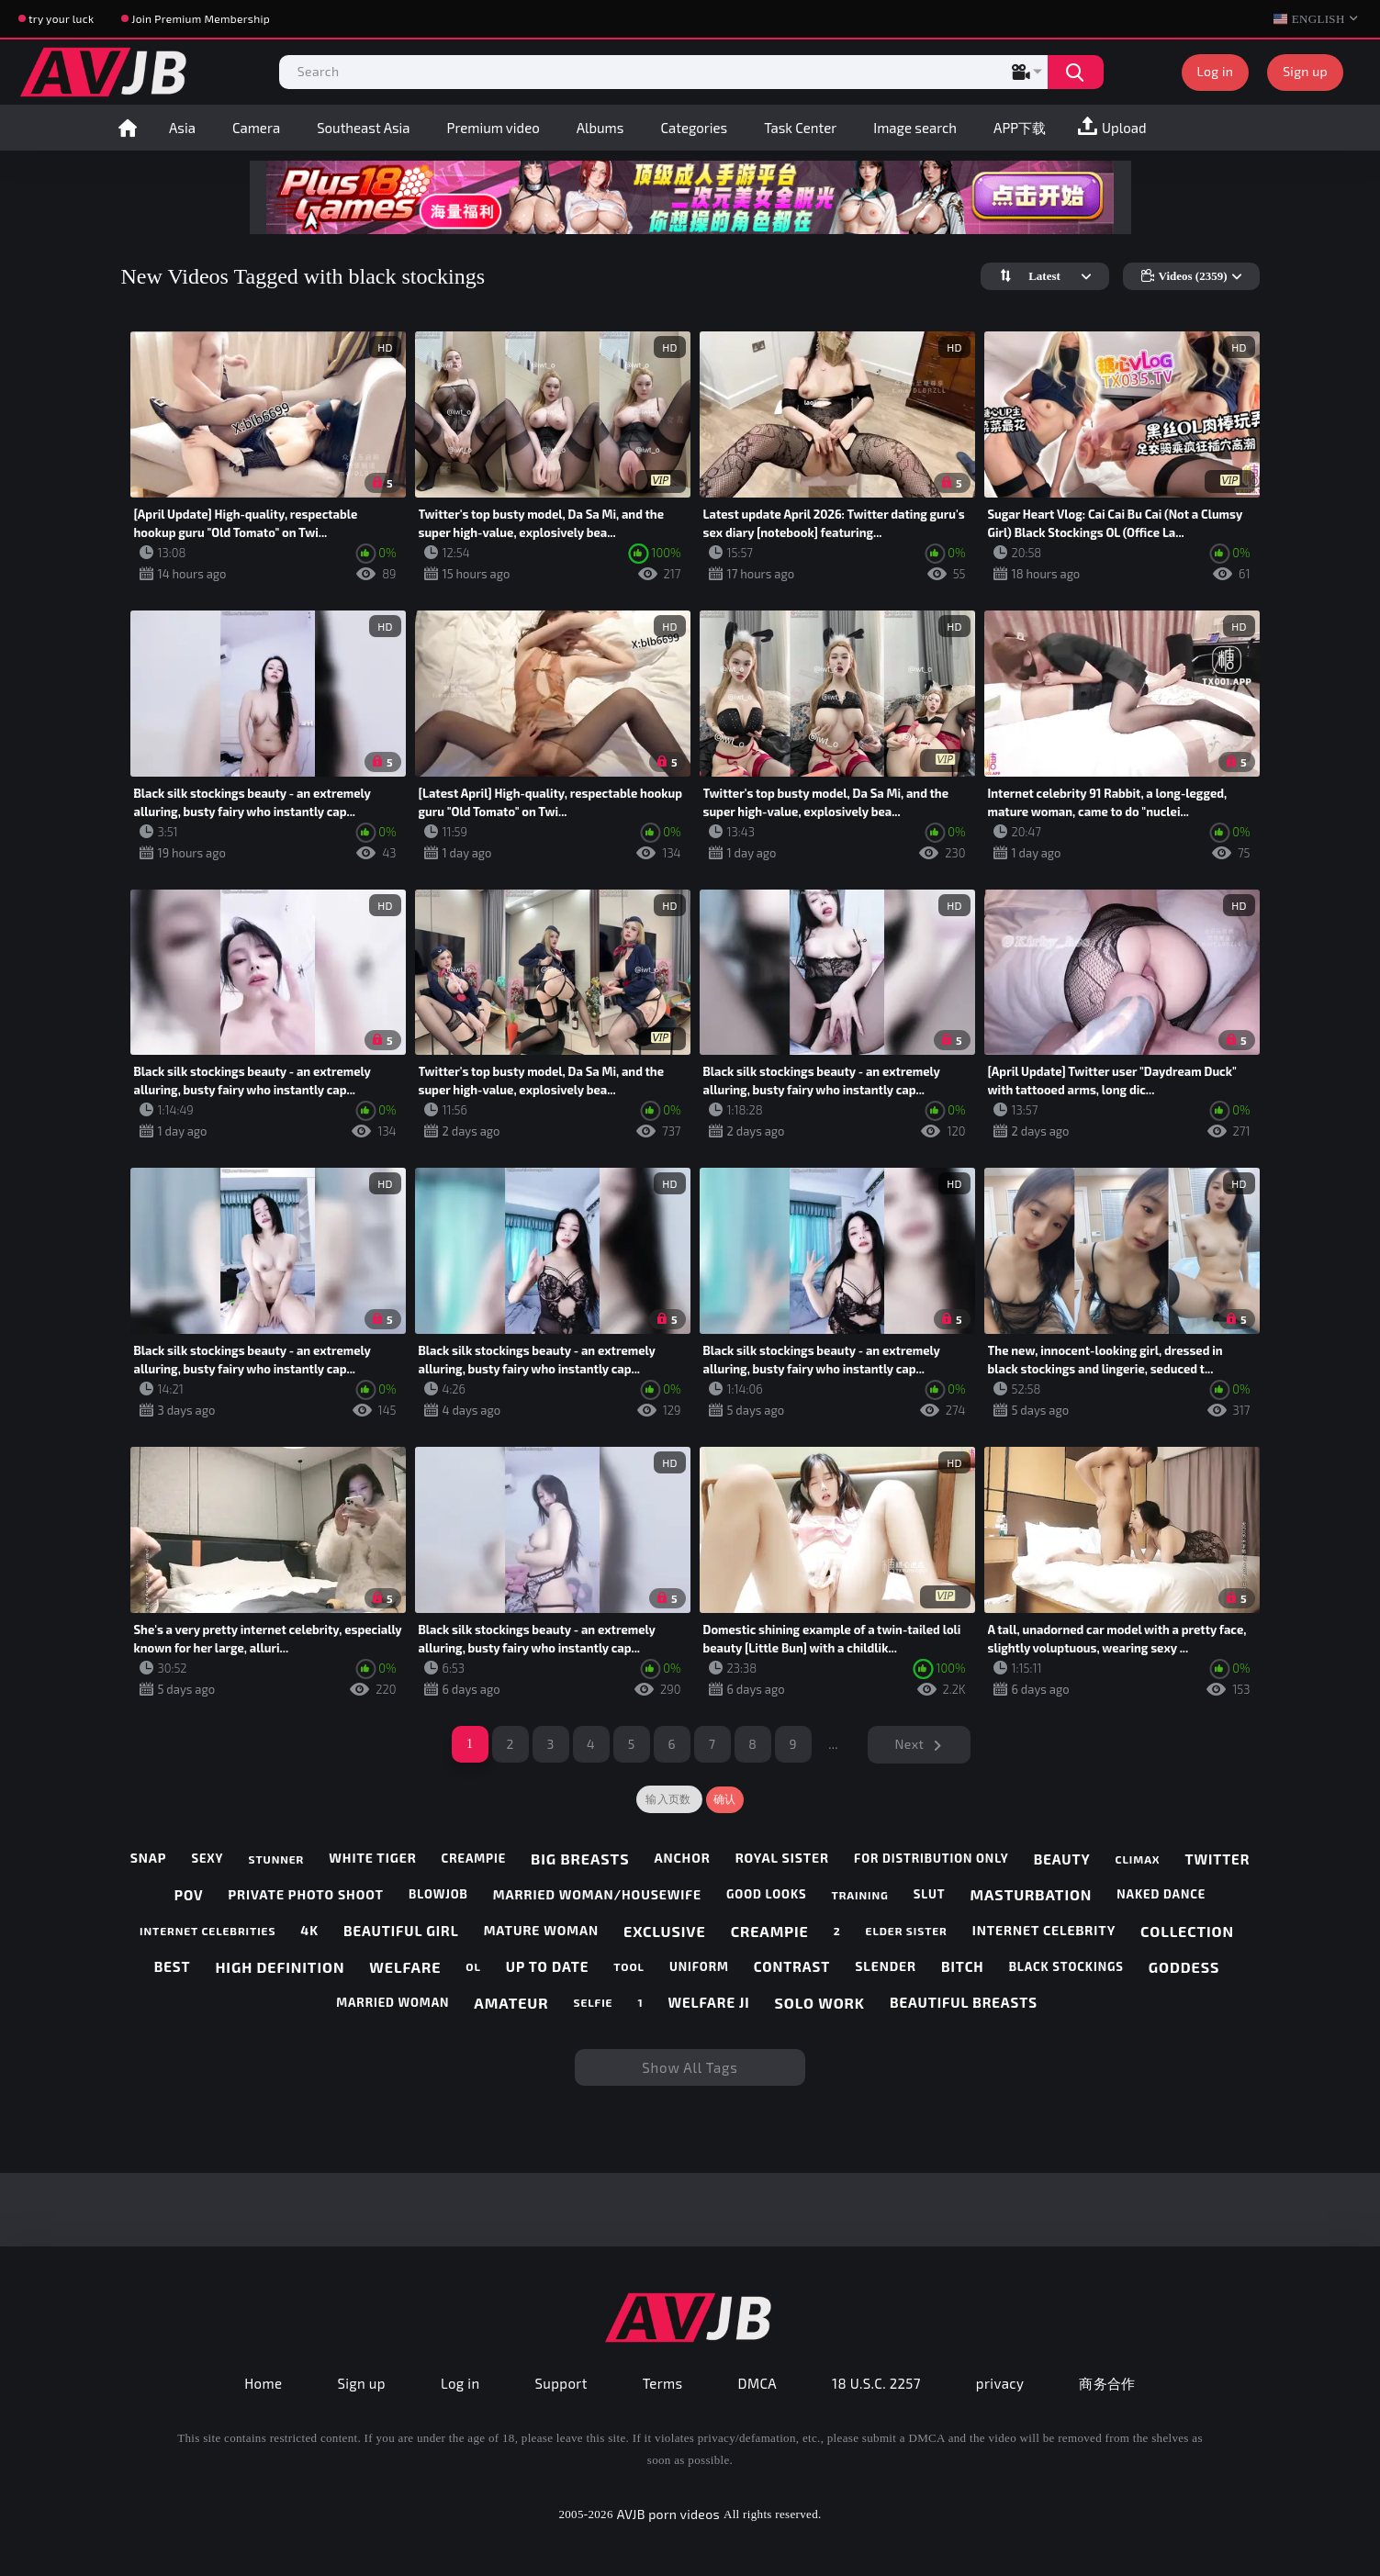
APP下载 (1019, 127)
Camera (256, 127)
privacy (1000, 2383)
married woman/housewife (597, 1894)
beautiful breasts (964, 2002)
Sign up (1305, 71)
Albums (600, 127)
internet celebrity (1044, 1930)
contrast (792, 1966)
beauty (1062, 1859)
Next (910, 1744)
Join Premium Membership (200, 18)
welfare (405, 1967)
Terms (663, 2383)
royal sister (782, 1858)
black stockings (1066, 1967)
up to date (547, 1966)
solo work (820, 2002)
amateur (511, 2002)
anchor (682, 1858)
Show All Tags (690, 2067)
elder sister (907, 1930)
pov (189, 1895)
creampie (474, 1858)
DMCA (758, 2383)
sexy (207, 1858)
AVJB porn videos (668, 2514)
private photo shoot (306, 1894)
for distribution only (931, 1858)
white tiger (372, 1858)
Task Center (800, 127)
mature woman (541, 1930)
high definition (279, 1967)
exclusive (664, 1931)
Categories (693, 127)
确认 (724, 1799)
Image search (915, 127)
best (172, 1966)
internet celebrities (207, 1930)
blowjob (438, 1894)
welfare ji (708, 2002)
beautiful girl (401, 1930)
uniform (699, 1967)
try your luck (61, 18)
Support (561, 2383)
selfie (592, 2002)
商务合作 (1107, 2383)
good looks (766, 1894)
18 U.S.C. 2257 (876, 2383)
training (860, 1894)
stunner (276, 1859)
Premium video (493, 127)
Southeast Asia (363, 127)
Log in (1215, 71)
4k (309, 1930)
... (833, 1744)
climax (1138, 1859)
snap (148, 1858)
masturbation (1031, 1894)
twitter (1218, 1859)
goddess (1184, 1967)
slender (885, 1966)
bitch (962, 1966)
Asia (182, 127)
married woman (392, 2003)
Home (128, 128)
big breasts (580, 1858)
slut (930, 1894)
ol (473, 1966)
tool (629, 1966)
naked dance (1161, 1894)
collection (1187, 1931)
